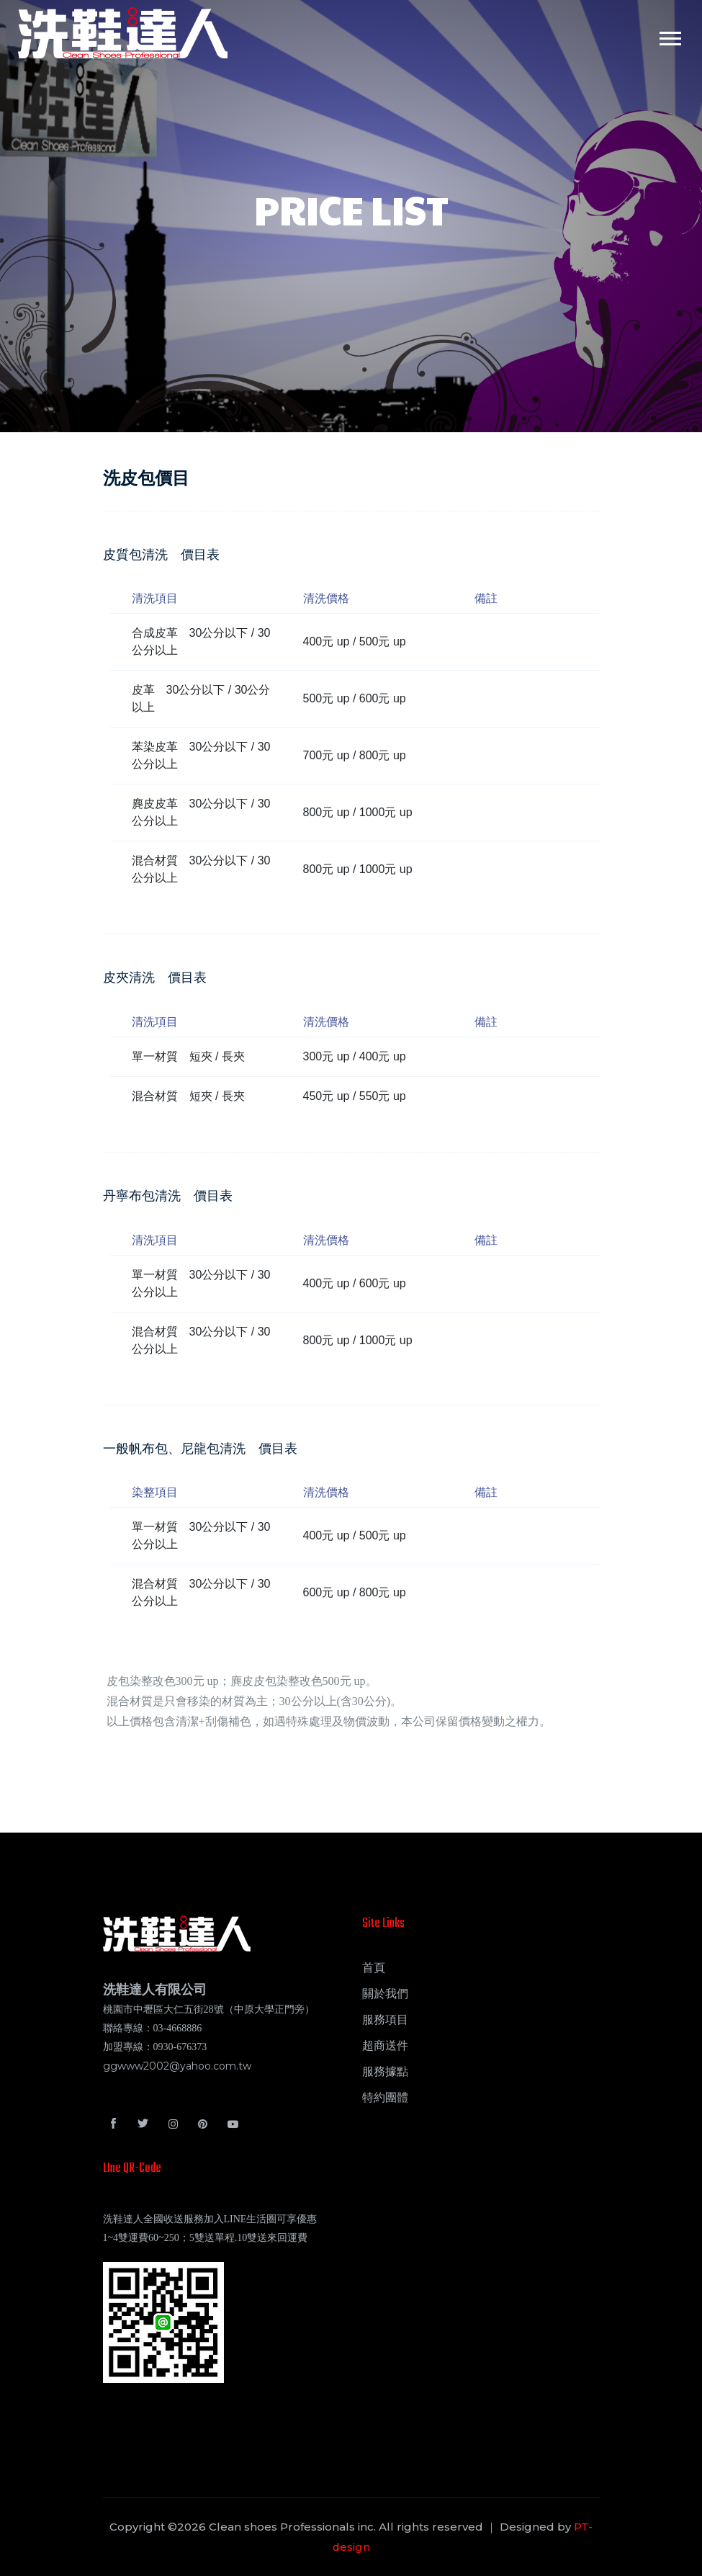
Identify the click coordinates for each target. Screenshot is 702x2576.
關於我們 (385, 1993)
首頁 (373, 1968)
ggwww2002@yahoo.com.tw (177, 2066)
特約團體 (385, 2097)
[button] (669, 35)
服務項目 (385, 2019)
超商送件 (385, 2045)
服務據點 (385, 2071)
